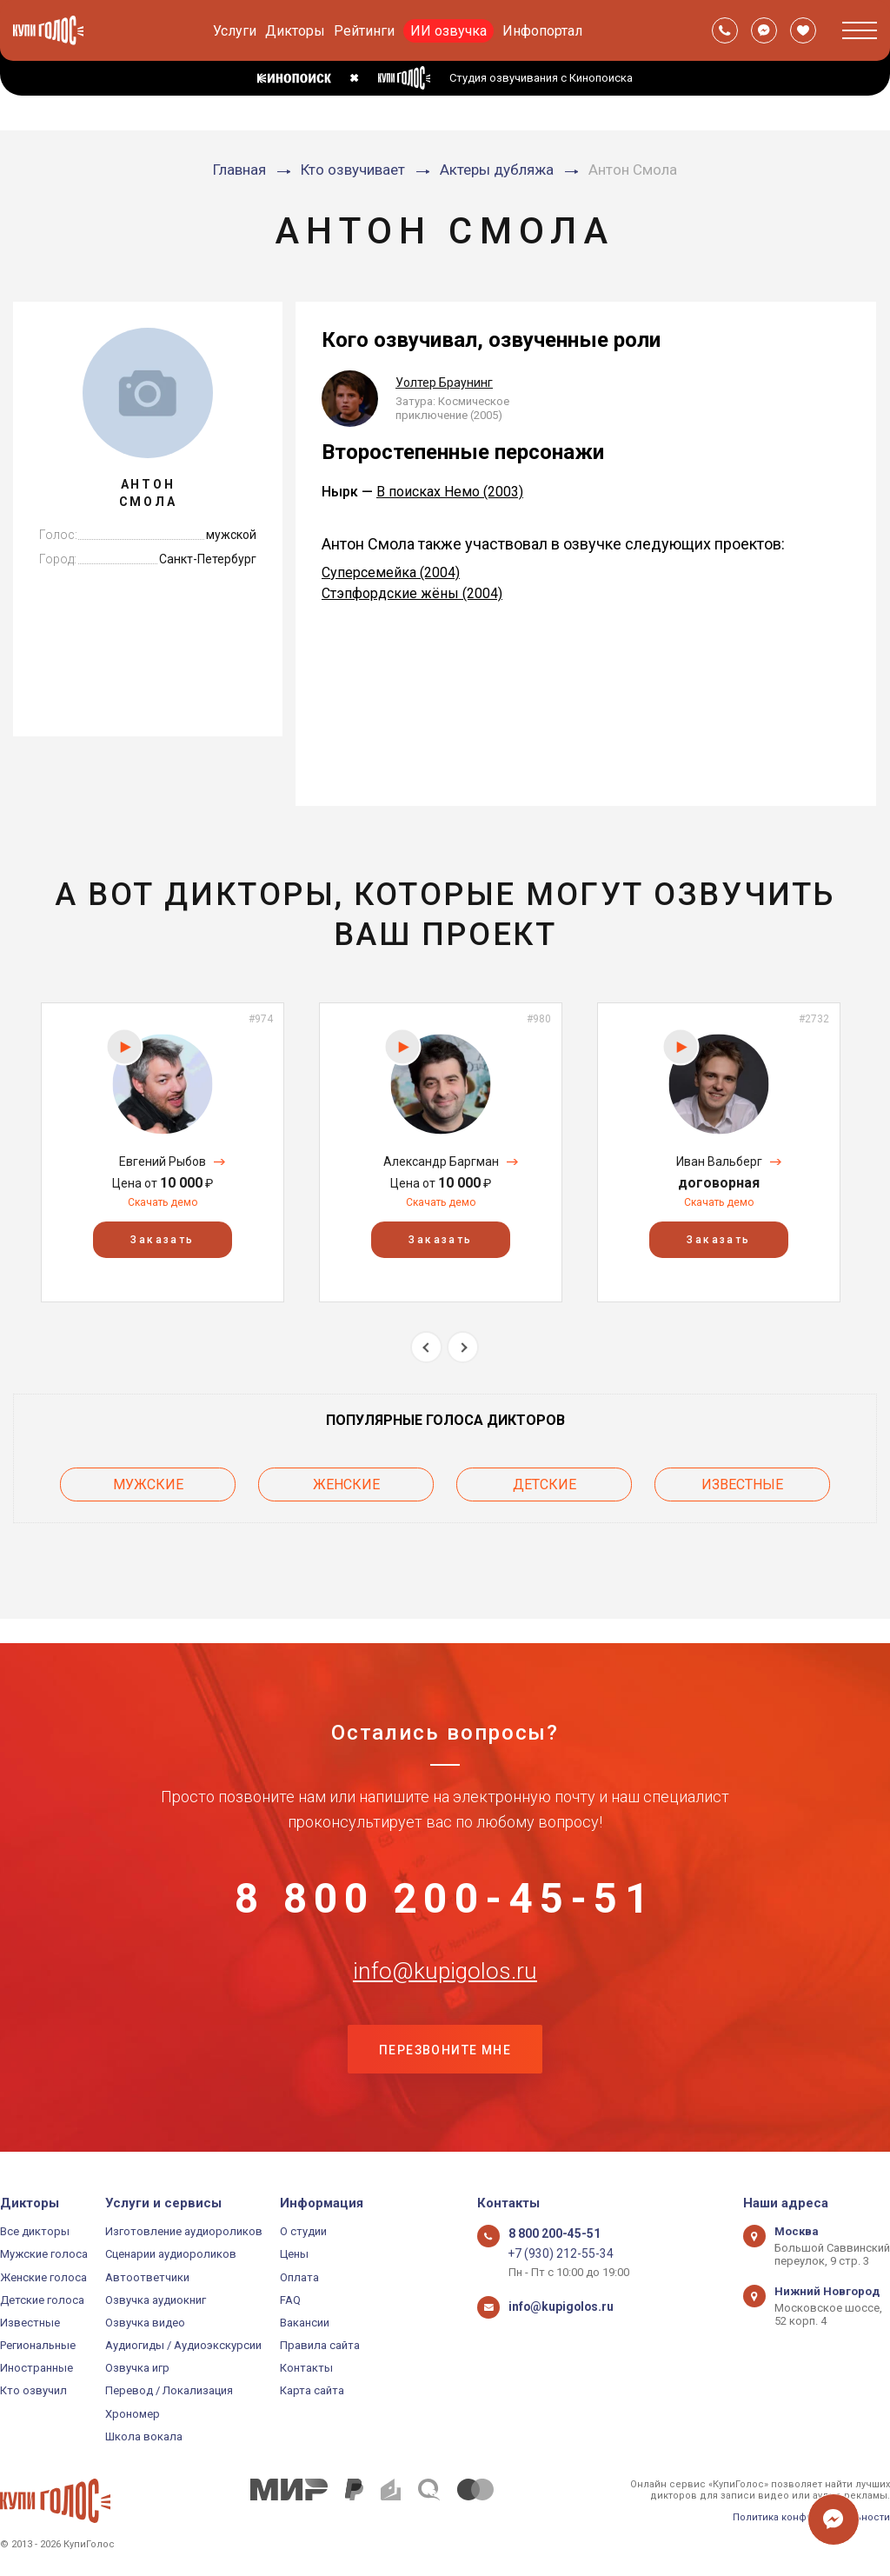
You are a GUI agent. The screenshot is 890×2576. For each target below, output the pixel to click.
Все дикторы (35, 2231)
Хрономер (132, 2413)
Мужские (148, 1482)
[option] (162, 1152)
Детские (544, 1482)
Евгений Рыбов (162, 1161)
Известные (742, 1482)
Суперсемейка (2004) (391, 572)
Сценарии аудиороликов (170, 2253)
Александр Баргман (441, 1161)
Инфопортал (542, 31)
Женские (346, 1482)
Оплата (299, 2277)
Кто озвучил (33, 2390)
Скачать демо (162, 1202)
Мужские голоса (44, 2253)
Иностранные (36, 2367)
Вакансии (304, 2322)
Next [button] (463, 1347)
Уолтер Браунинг (444, 382)
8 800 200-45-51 (445, 1875)
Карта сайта (312, 2390)
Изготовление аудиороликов (183, 2231)
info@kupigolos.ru (445, 1961)
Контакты (306, 2367)
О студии (303, 2231)
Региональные (38, 2345)
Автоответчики (147, 2277)
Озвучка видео (145, 2322)
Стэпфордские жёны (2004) (412, 593)
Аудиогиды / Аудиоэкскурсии (183, 2345)
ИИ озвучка (448, 31)
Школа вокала (144, 2436)
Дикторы (295, 31)
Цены (294, 2253)
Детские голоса (42, 2299)
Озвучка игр (137, 2367)
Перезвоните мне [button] (445, 2048)
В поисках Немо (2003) (449, 491)
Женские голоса (43, 2277)
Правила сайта (320, 2345)
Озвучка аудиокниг (155, 2299)
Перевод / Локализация (169, 2390)
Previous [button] (426, 1347)
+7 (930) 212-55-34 (554, 2253)
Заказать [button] (162, 1240)
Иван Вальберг (719, 1161)
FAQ (290, 2299)
